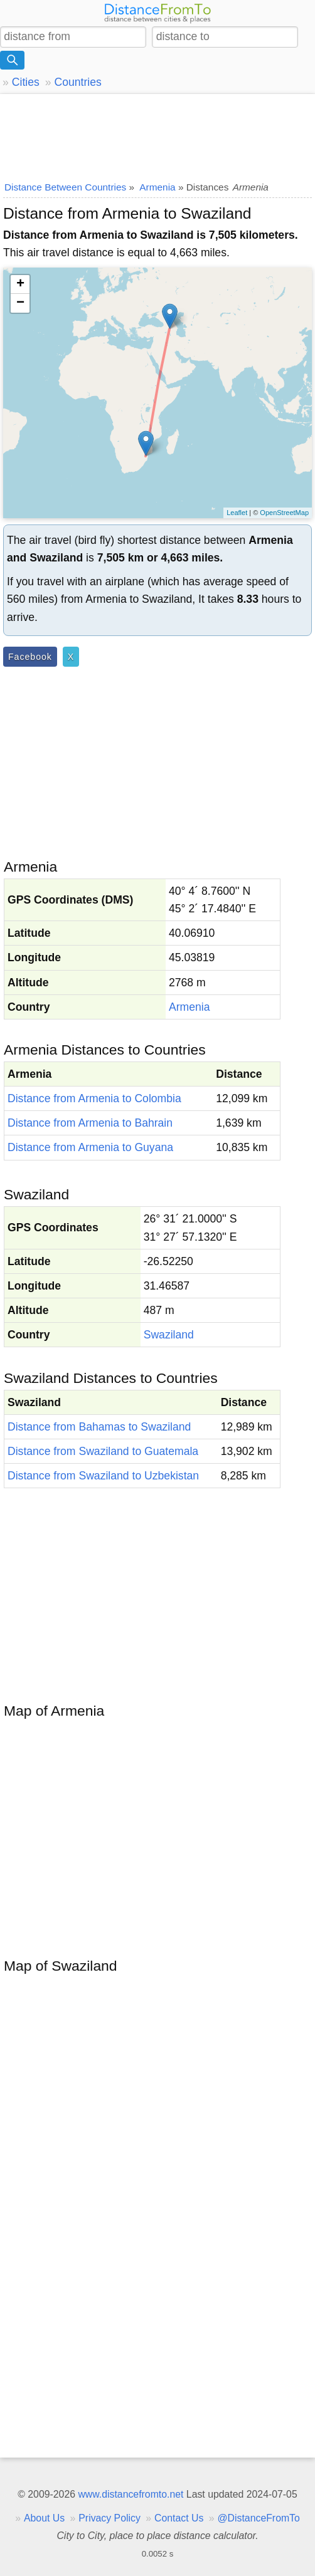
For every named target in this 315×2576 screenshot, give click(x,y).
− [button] (20, 303)
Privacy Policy (109, 2518)
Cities (26, 82)
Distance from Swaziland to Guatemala (103, 1451)
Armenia (189, 1007)
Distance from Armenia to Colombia (94, 1098)
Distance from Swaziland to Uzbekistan (103, 1475)
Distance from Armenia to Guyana (90, 1147)
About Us (44, 2518)
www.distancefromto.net (130, 2494)
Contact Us (178, 2518)
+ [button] (20, 284)
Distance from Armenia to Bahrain (90, 1123)
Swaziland (169, 1334)
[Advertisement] (157, 134)
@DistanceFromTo (259, 2518)
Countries (77, 82)
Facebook (30, 657)
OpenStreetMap (284, 512)
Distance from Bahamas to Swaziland (99, 1427)
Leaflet (237, 512)
